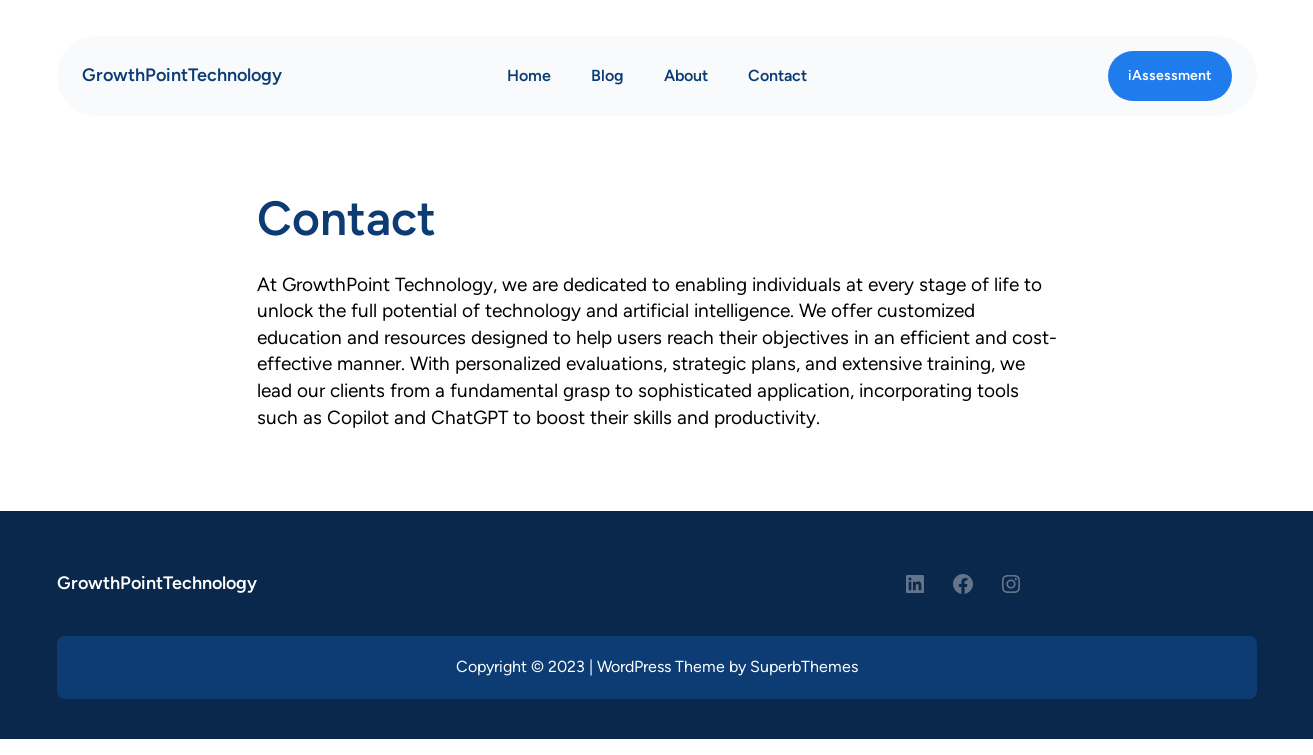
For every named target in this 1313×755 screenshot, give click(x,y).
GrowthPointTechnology (182, 75)
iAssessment (1170, 75)
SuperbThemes (804, 666)
